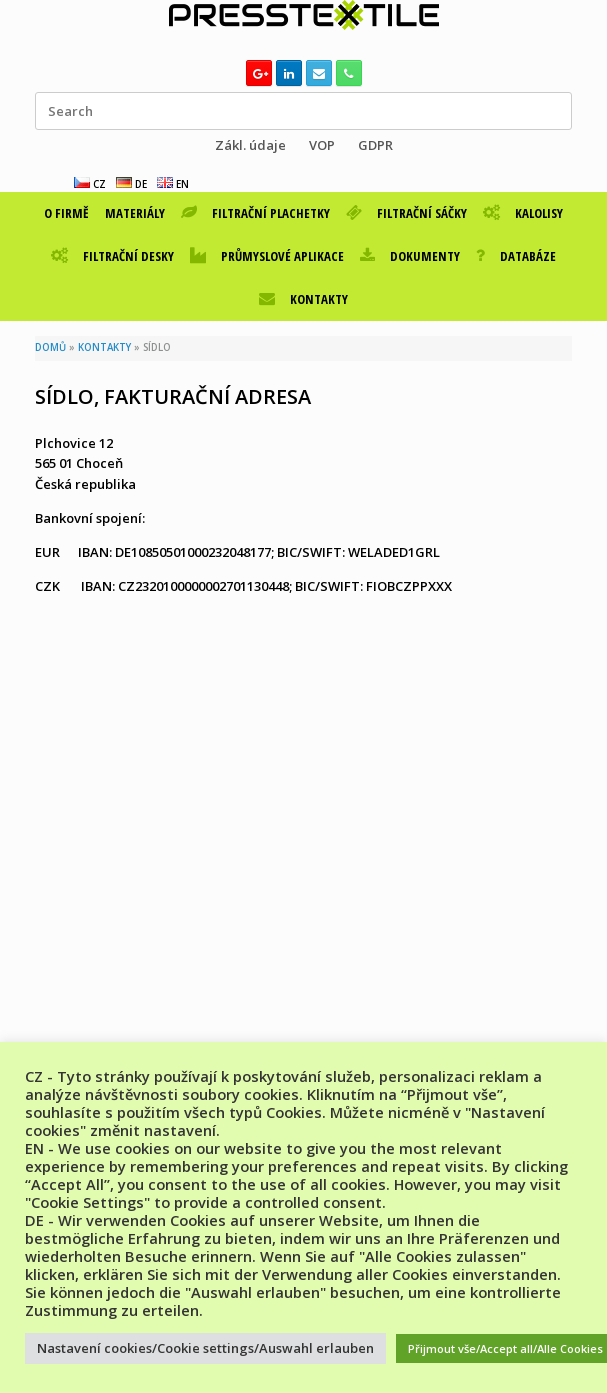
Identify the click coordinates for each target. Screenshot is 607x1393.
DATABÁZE (516, 256)
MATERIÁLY (135, 213)
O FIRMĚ (66, 213)
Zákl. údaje (250, 145)
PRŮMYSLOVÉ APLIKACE (267, 256)
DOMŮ (50, 347)
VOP (322, 145)
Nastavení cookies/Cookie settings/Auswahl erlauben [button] (205, 1348)
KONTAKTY (303, 299)
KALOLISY (523, 213)
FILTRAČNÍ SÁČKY (406, 213)
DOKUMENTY (410, 256)
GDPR (375, 145)
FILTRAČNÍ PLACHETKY (255, 213)
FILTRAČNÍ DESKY (112, 256)
